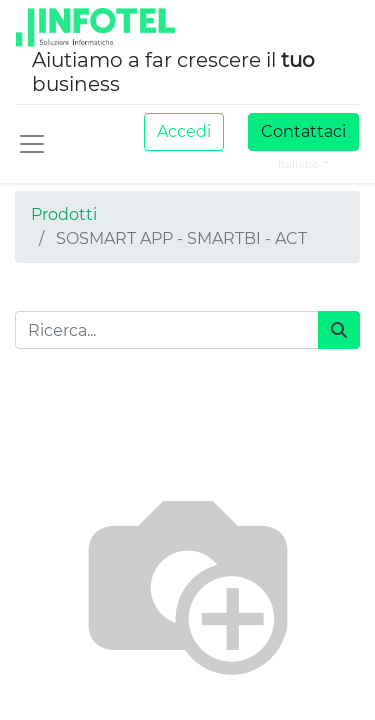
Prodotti (64, 214)
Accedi (184, 131)
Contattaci (303, 131)
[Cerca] (339, 330)
